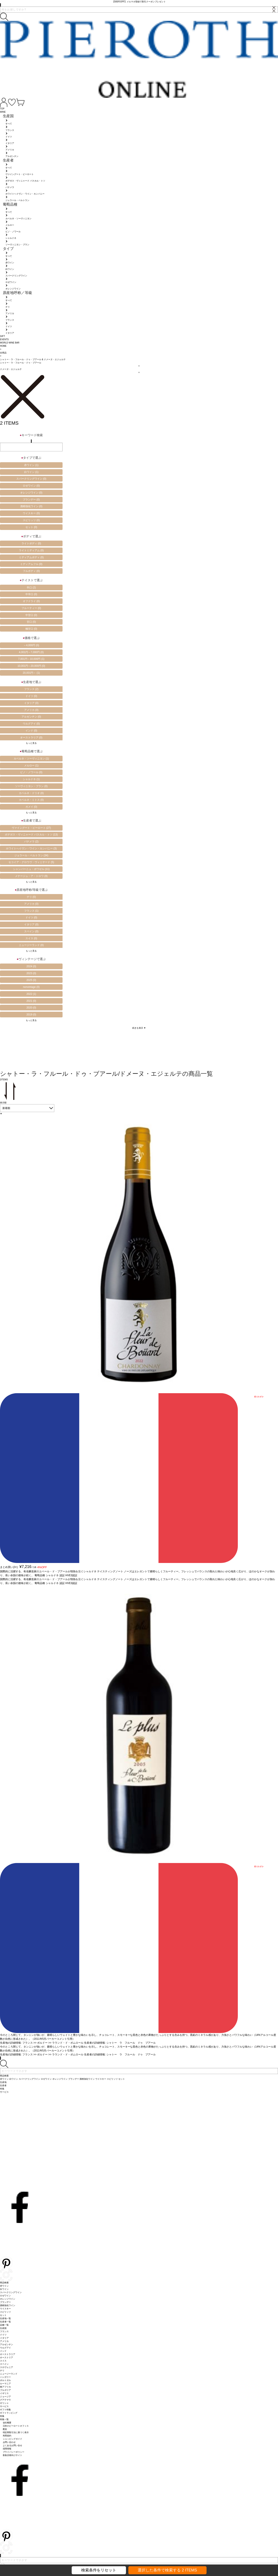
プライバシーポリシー (14, 2452)
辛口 (31, 587)
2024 (31, 966)
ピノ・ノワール (31, 772)
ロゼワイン (31, 485)
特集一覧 (4, 2419)
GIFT (2, 336)
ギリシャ (4, 2403)
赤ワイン (31, 465)
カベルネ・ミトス (31, 799)
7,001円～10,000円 (31, 658)
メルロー (31, 765)
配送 (5, 2429)
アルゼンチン (31, 716)
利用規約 (7, 2435)
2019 (31, 1014)
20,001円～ (31, 672)
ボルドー (42, 2042)
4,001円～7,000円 (31, 652)
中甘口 (31, 615)
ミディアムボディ (31, 557)
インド (31, 730)
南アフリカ (5, 2387)
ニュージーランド (31, 945)
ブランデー (31, 499)
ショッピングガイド (12, 2439)
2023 (31, 973)
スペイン (31, 931)
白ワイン (31, 472)
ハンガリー (5, 2377)
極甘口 (31, 628)
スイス (31, 938)
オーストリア (6, 2357)
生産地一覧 (5, 2318)
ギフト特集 (5, 2409)
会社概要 (7, 2422)
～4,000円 (31, 645)
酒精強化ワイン (31, 506)
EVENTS (4, 339)
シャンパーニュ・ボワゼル (31, 869)
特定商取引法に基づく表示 (16, 2432)
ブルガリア (5, 2390)
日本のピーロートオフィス (16, 2426)
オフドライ (31, 601)
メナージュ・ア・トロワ (31, 876)
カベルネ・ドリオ (31, 793)
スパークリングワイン (31, 478)
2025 (31, 980)
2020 (31, 1007)
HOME (3, 346)
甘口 (31, 621)
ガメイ (31, 806)
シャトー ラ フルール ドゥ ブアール (131, 2042)
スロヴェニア (6, 2367)
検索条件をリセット (98, 2570)
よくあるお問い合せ (12, 2445)
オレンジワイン (31, 492)
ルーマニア (5, 2383)
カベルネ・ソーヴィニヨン (31, 758)
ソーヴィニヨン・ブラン (31, 786)
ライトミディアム (31, 550)
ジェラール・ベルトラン (31, 855)
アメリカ (31, 709)
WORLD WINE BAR (9, 343)
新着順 (6, 1108)
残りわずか (259, 1397)
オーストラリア (31, 737)
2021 (31, 1000)
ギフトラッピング (8, 2413)
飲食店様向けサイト (12, 2455)
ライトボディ (31, 543)
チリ (31, 896)
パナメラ (31, 841)
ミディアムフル (31, 564)
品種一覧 (4, 2325)
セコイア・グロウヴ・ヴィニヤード (31, 862)
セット (31, 527)
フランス (31, 689)
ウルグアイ (31, 723)
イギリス (4, 2393)
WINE (3, 112)
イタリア (31, 703)
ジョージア (5, 2396)
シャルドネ (31, 779)
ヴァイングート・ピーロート (31, 827)
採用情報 (7, 2448)
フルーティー (31, 608)
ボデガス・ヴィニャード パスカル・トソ (31, 834)
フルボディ (31, 571)
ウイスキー (31, 513)
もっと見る (31, 743)
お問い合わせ (9, 2442)
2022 (31, 993)
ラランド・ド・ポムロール (67, 2042)
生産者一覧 (5, 2321)
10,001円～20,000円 (31, 665)
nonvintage (31, 986)
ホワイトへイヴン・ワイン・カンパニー (31, 848)
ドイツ (31, 696)
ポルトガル (5, 2380)
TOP (2, 108)
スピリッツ (31, 520)
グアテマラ (5, 2400)
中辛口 (31, 594)
